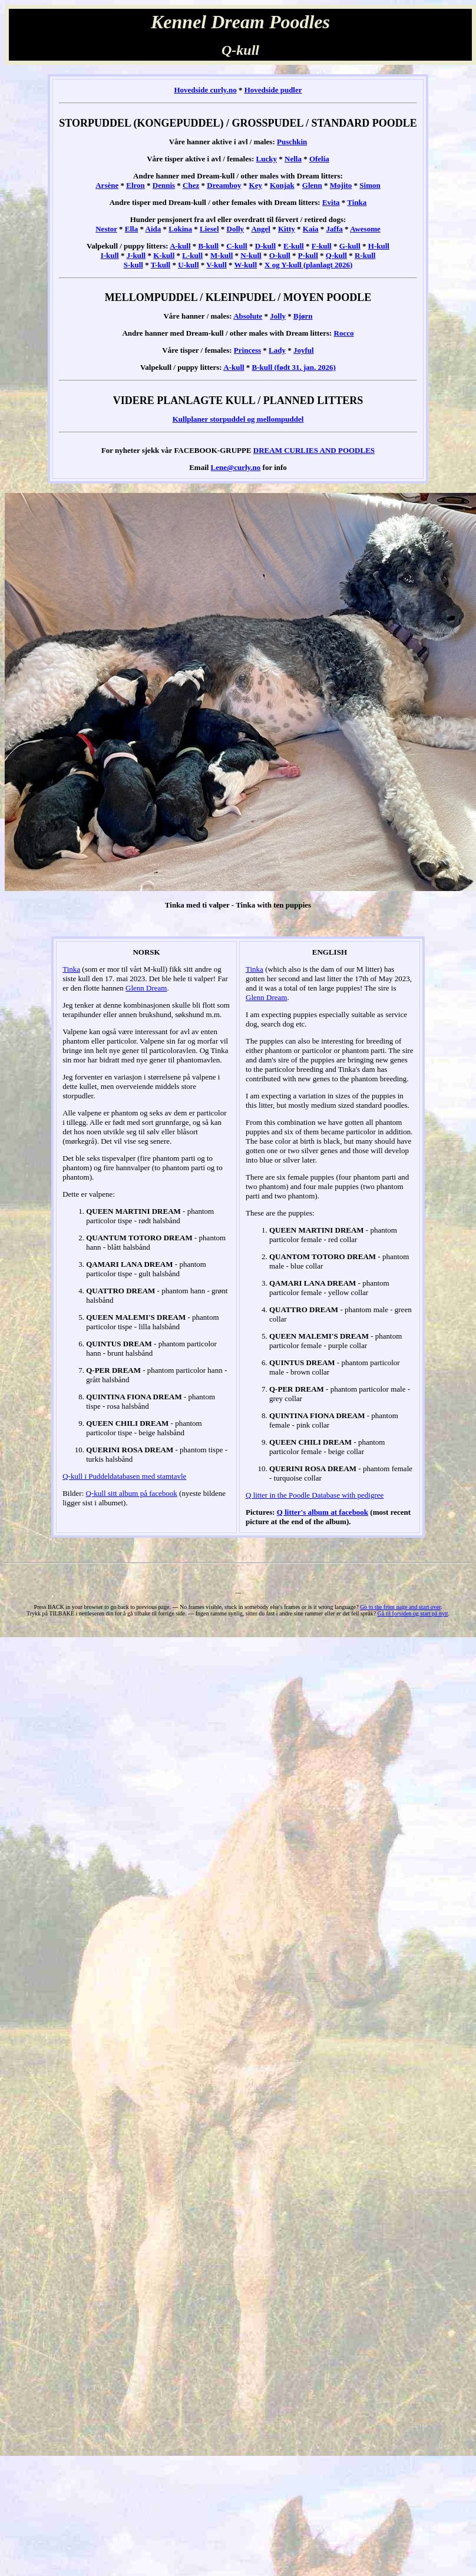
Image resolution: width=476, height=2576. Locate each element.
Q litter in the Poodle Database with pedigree (315, 1495)
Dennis (164, 185)
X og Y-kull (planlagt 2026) (308, 264)
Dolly (235, 228)
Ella (131, 228)
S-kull (133, 264)
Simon (369, 185)
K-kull (163, 255)
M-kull (221, 255)
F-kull (322, 245)
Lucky (266, 158)
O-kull (279, 255)
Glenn (312, 185)
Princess (247, 350)
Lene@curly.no (236, 467)
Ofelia (319, 158)
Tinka (356, 202)
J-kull (136, 255)
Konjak (282, 185)
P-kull (308, 255)
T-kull (161, 264)
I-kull (110, 255)
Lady (277, 350)
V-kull (216, 264)
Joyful (303, 350)
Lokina (180, 228)
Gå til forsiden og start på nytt (413, 1613)
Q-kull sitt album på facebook (131, 1493)
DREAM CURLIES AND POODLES (314, 450)
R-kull (365, 255)
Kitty (286, 228)
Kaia (311, 228)
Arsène (106, 185)
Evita (331, 202)
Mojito (341, 185)
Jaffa (334, 228)
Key (255, 185)
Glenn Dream (146, 988)
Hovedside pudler (273, 89)
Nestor (106, 228)
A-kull (180, 245)
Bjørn (303, 316)
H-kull (378, 245)
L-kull (192, 255)
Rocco (344, 333)
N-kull (250, 255)
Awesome (365, 228)
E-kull (293, 245)
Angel (260, 228)
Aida (153, 228)
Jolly (278, 316)
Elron (135, 185)
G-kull (350, 245)
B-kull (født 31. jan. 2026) (294, 367)
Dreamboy (224, 185)
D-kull (265, 245)
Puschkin (292, 141)
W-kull (245, 264)
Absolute (247, 316)
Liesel (209, 228)
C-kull (236, 245)
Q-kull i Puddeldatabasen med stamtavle (124, 1476)
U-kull (188, 264)
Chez (191, 185)
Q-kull (336, 255)
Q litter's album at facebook (322, 1512)
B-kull (209, 245)
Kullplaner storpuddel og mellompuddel (238, 419)
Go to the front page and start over (400, 1607)
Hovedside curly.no (205, 89)
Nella (293, 158)
